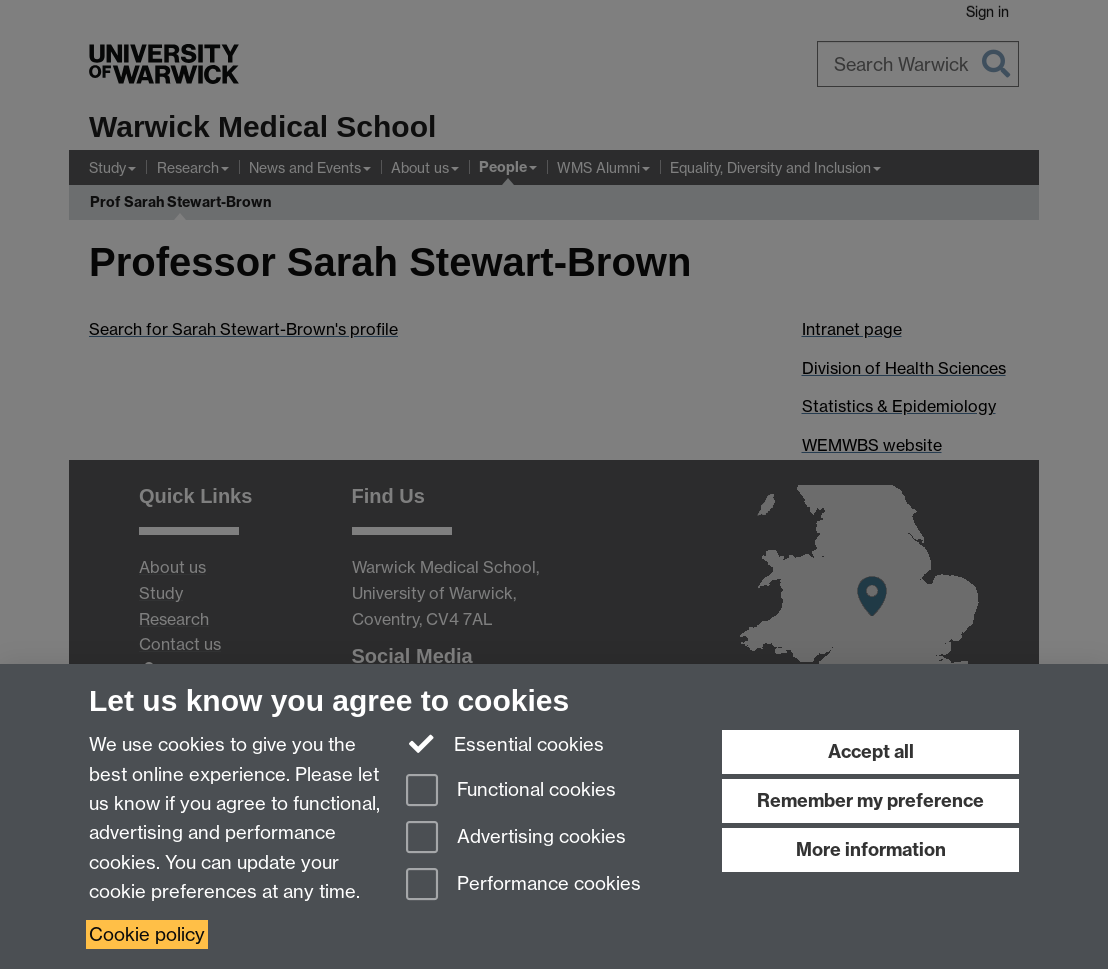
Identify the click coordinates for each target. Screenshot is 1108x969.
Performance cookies (523, 885)
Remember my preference (870, 800)
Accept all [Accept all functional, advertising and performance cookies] (871, 751)
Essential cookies (505, 743)
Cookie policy (147, 934)
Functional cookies (511, 791)
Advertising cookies (516, 838)
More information (871, 849)
